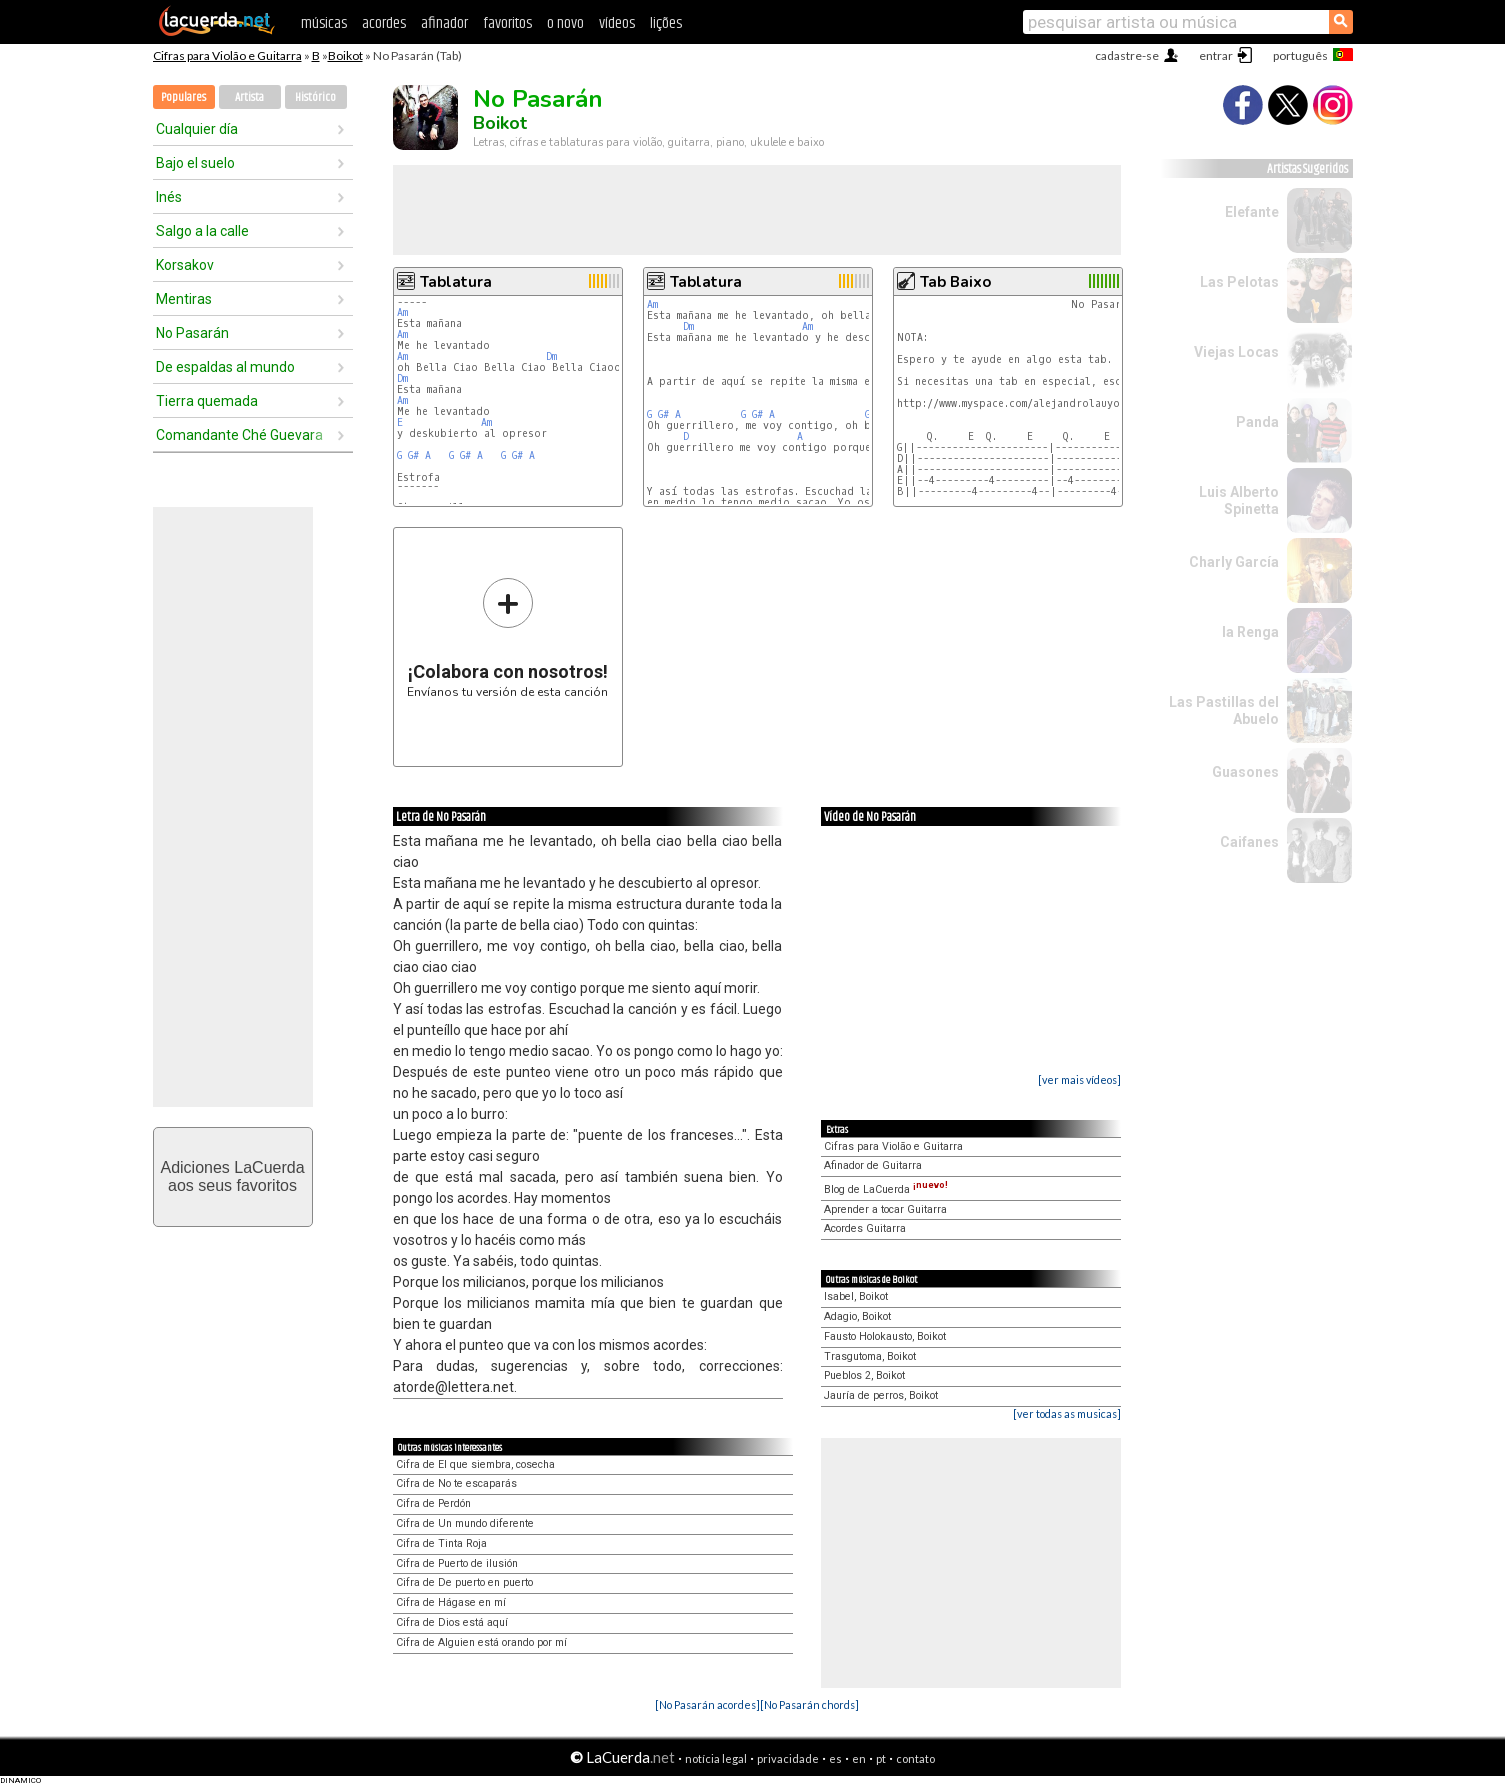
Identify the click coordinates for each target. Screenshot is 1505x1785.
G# (413, 455)
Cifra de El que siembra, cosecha (475, 1464)
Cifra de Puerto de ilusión (457, 1563)
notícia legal (716, 1758)
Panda (1257, 422)
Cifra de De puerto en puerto (464, 1582)
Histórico (315, 97)
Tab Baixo (955, 282)
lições (666, 23)
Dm (551, 356)
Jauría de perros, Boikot (881, 1395)
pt (881, 1758)
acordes (384, 23)
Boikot (345, 55)
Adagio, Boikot (857, 1316)
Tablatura (456, 282)
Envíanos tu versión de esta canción (507, 637)
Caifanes (1249, 842)
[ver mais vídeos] (1079, 1079)
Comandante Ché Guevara (239, 435)
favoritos (507, 23)
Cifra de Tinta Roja (441, 1543)
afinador (444, 23)
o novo (565, 23)
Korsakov (185, 265)
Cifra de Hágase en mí (451, 1602)
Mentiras (184, 299)
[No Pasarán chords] (809, 1704)
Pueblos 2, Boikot (864, 1375)
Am (402, 312)
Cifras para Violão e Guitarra (227, 55)
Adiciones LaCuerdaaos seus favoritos (232, 1176)
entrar (1216, 55)
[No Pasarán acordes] (707, 1704)
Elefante (1252, 212)
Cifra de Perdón (433, 1503)
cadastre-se (1127, 55)
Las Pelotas (1239, 282)
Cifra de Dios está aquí (452, 1622)
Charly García (1234, 562)
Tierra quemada (207, 401)
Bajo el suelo (195, 163)
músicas (324, 23)
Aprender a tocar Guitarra (885, 1209)
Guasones (1245, 772)
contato (915, 1758)
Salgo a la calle (202, 231)
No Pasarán (192, 333)
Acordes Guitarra (865, 1228)
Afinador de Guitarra (873, 1165)
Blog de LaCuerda (886, 1189)
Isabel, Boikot (856, 1296)
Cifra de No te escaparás (456, 1483)
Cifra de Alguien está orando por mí (481, 1642)
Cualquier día (197, 129)
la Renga (1250, 632)
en (859, 1758)
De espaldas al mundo (225, 367)
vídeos (617, 23)
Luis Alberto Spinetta (1239, 500)
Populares (183, 97)
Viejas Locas (1236, 352)
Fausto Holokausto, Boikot (885, 1336)
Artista (249, 97)
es (835, 1758)
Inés (169, 197)
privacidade (788, 1758)
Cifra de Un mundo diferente (465, 1523)
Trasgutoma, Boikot (870, 1356)
